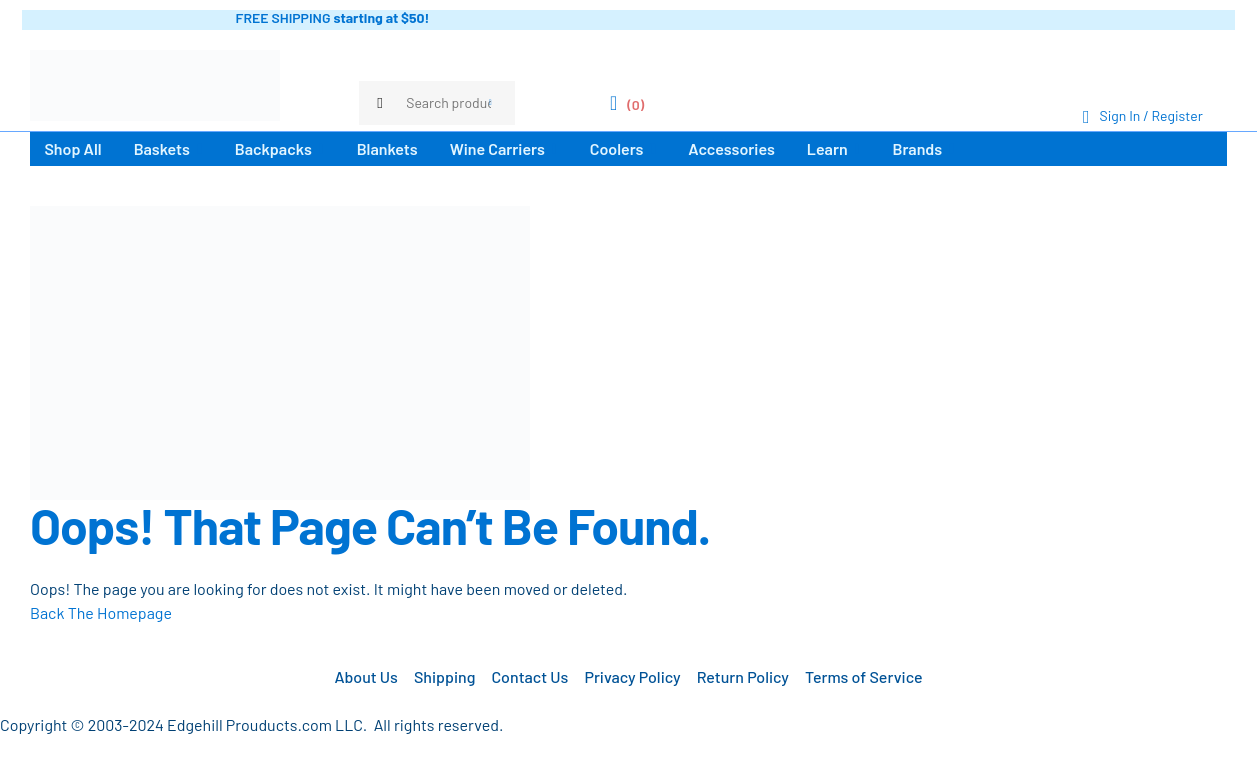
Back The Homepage (101, 612)
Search (490, 103)
